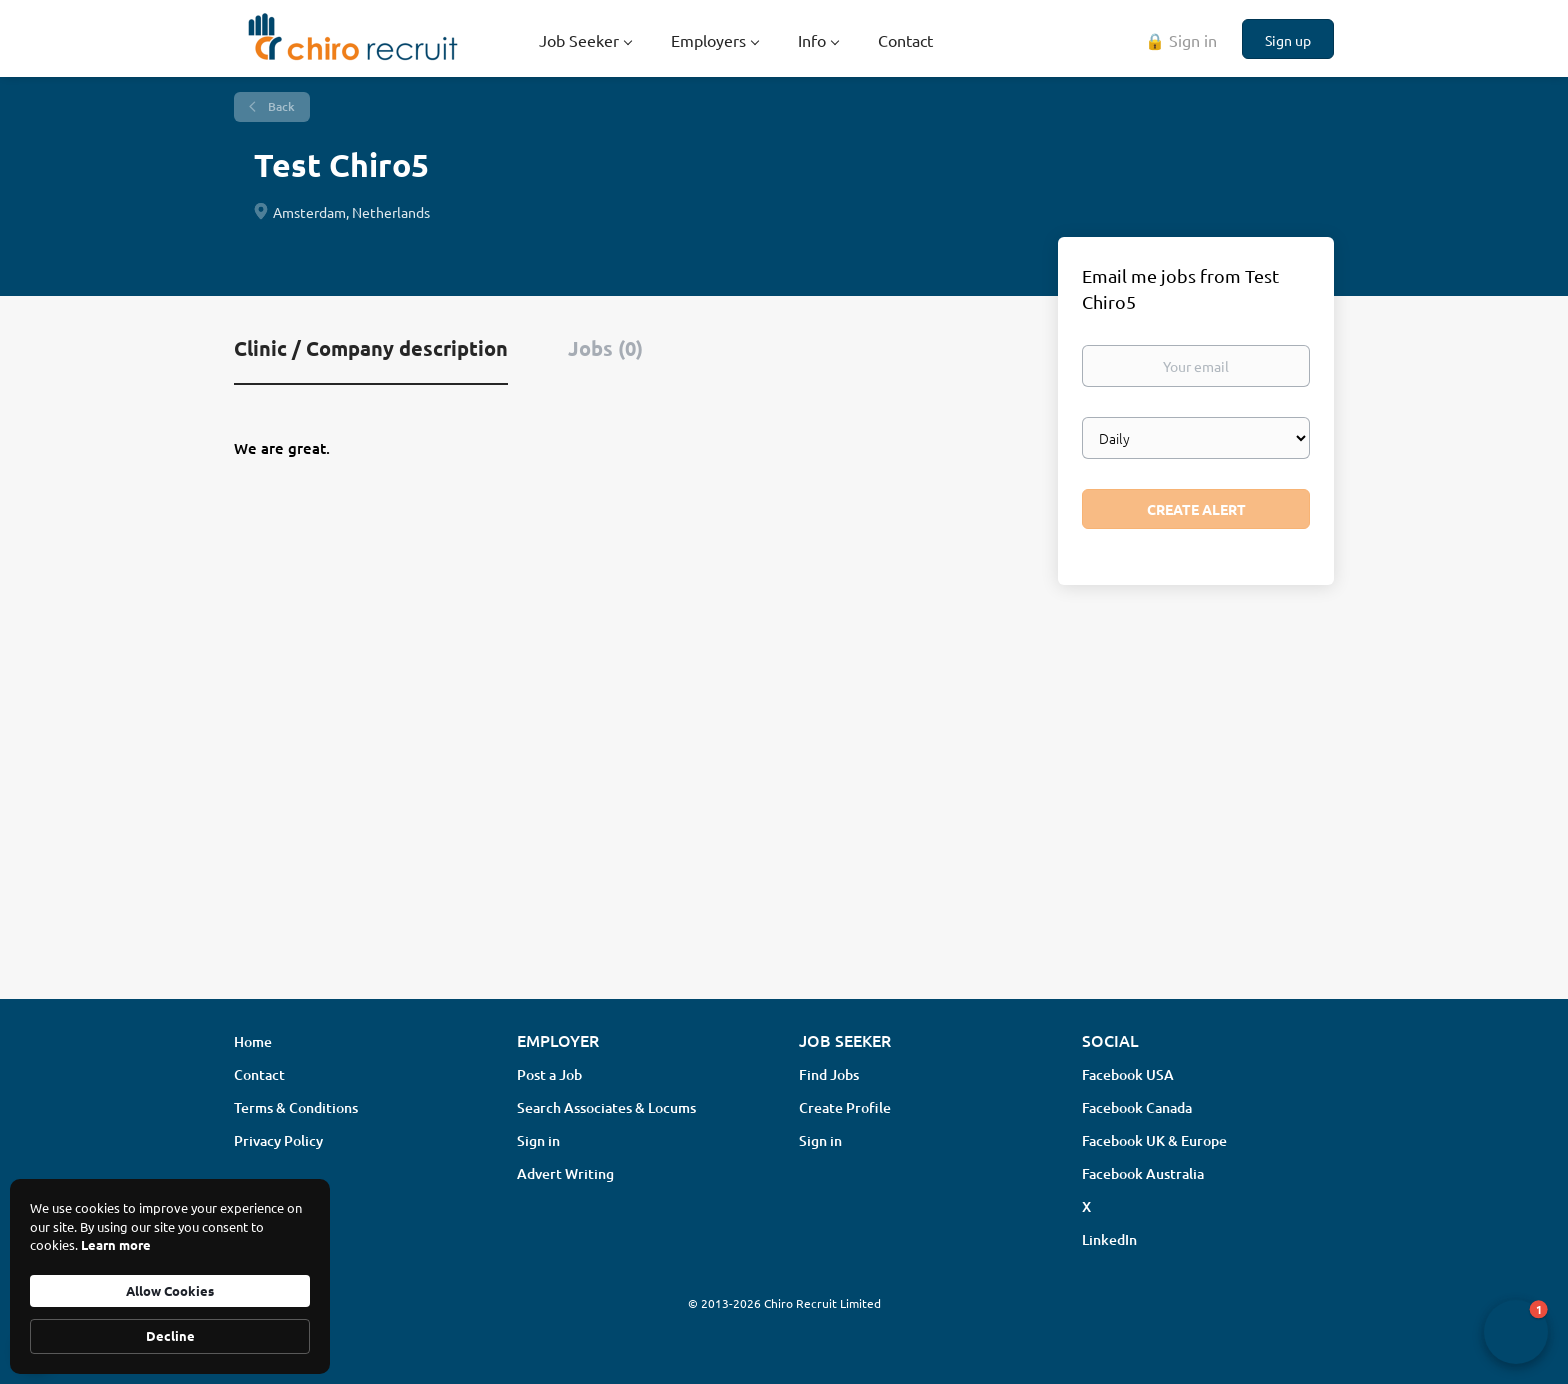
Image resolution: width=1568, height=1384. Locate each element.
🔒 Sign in (1181, 40)
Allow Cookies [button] (170, 1290)
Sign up (1288, 40)
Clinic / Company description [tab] (371, 348)
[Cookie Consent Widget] (170, 1276)
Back (280, 106)
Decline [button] (170, 1335)
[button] (1516, 1332)
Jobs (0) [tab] (605, 348)
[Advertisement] (784, 825)
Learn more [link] (116, 1244)
